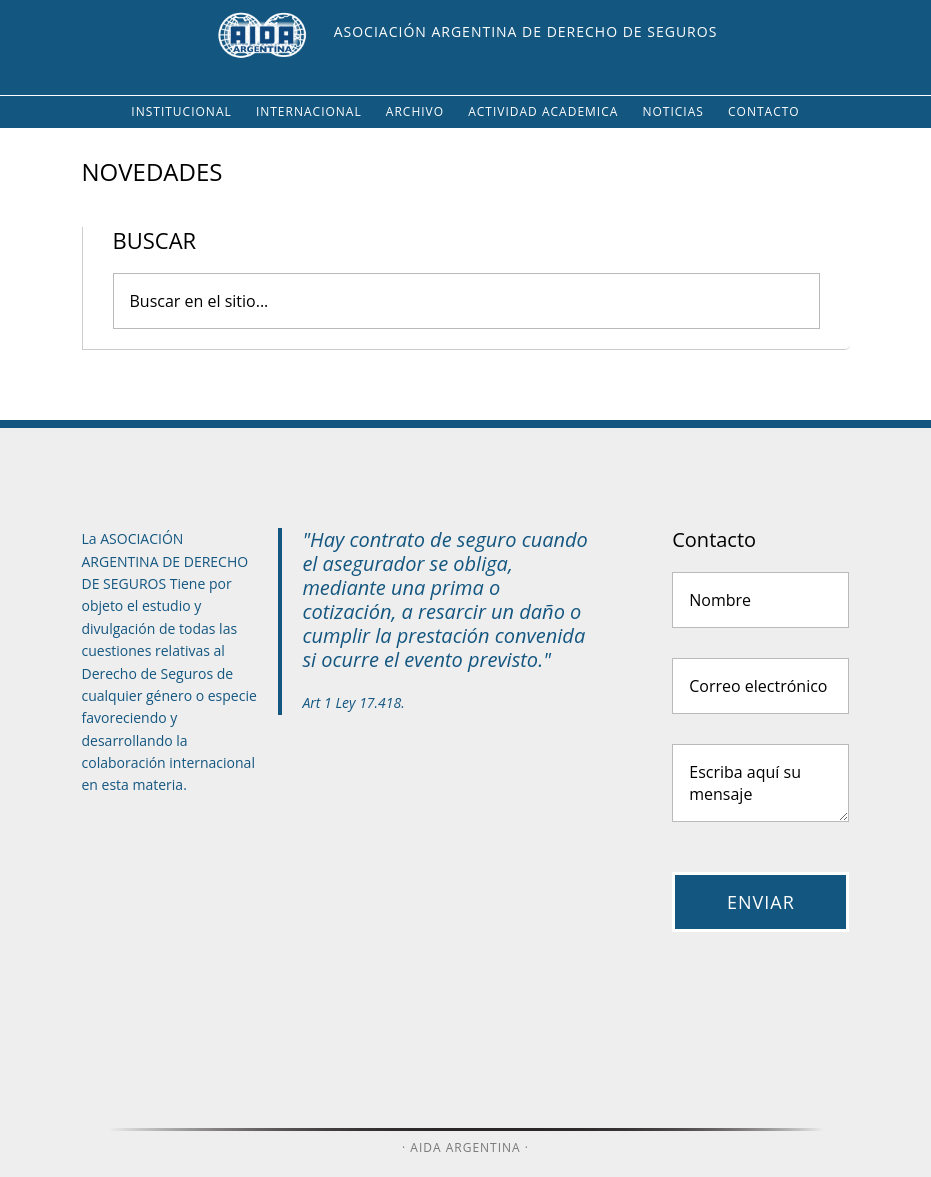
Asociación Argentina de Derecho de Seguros (526, 31)
